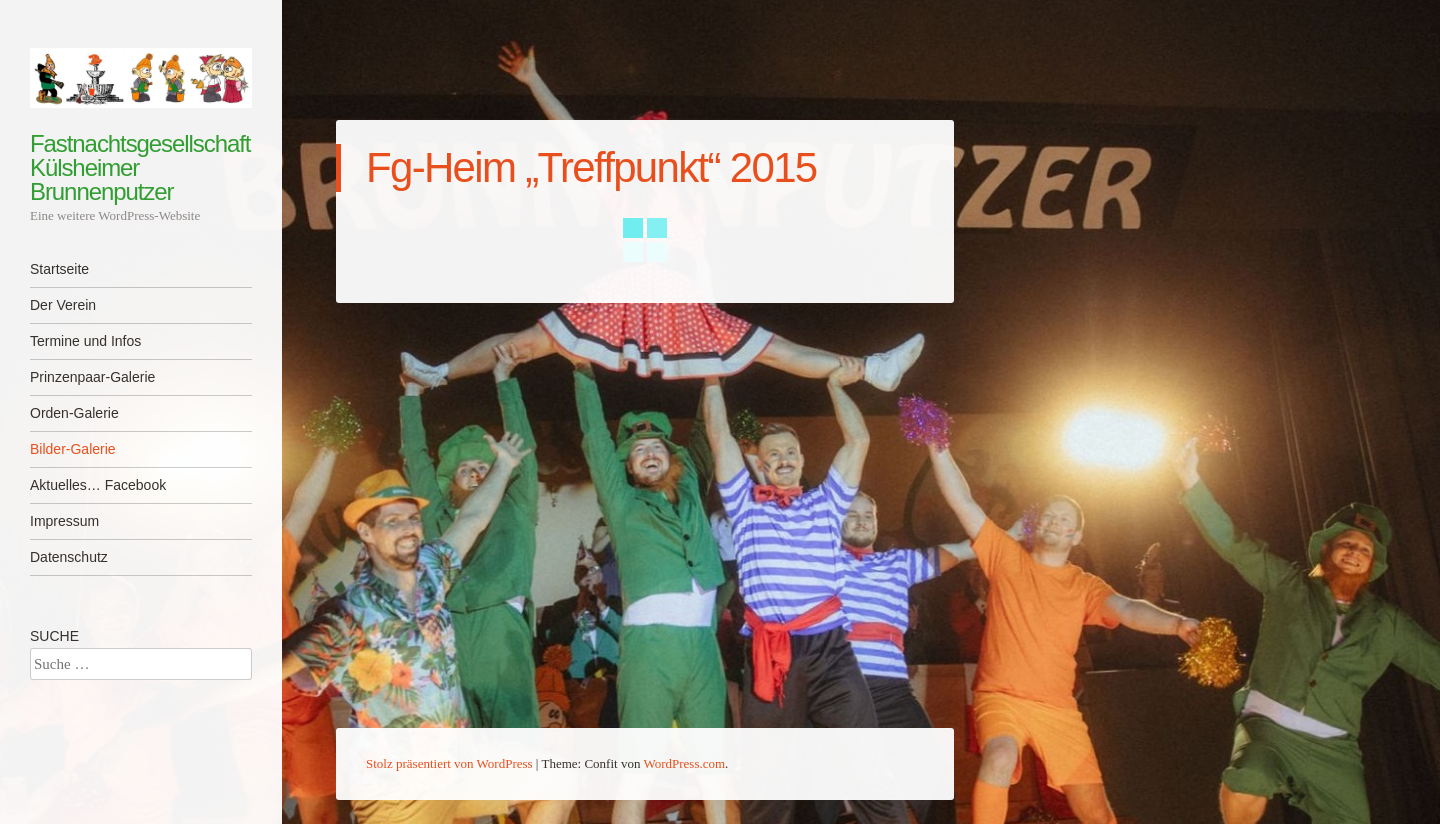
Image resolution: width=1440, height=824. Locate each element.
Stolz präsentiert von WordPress (449, 763)
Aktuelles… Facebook (98, 485)
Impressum (64, 521)
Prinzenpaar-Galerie (92, 377)
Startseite (59, 269)
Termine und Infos (85, 341)
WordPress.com (684, 763)
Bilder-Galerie (73, 449)
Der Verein (63, 305)
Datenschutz (69, 557)
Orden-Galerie (74, 413)
